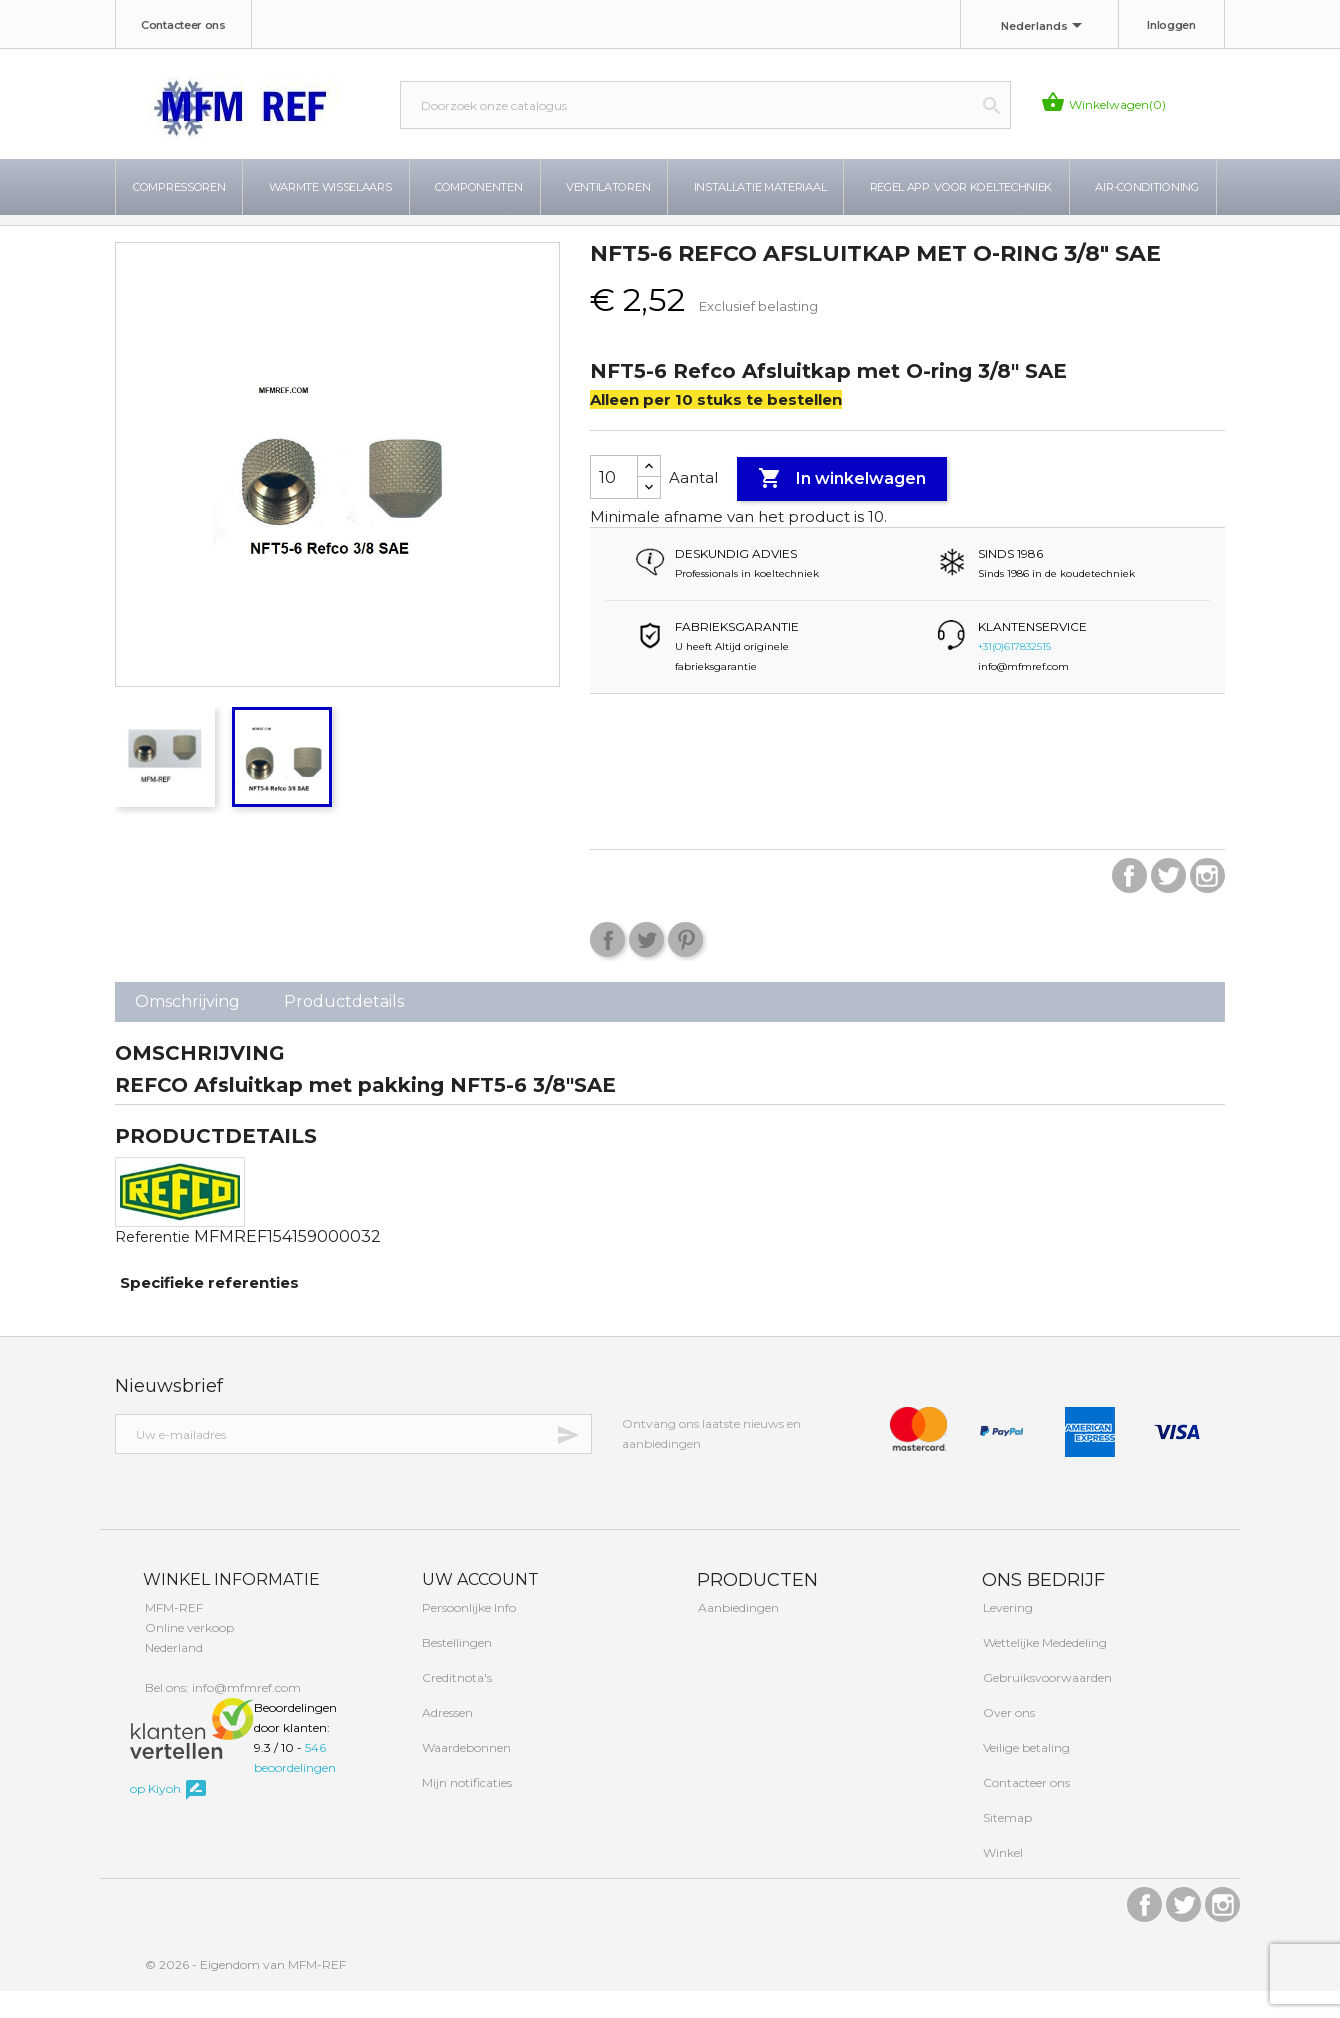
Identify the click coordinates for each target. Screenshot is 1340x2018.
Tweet (646, 966)
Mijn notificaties (465, 1809)
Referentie (152, 1264)
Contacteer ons (183, 25)
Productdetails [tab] (344, 1028)
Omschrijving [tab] (187, 1028)
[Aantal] (614, 504)
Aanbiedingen (737, 1634)
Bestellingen (455, 1669)
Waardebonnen (465, 1774)
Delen (607, 966)
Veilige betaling (1025, 1774)
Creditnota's (455, 1704)
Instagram (1207, 902)
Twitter (1168, 902)
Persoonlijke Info (467, 1634)
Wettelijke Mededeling (1043, 1669)
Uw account (478, 1606)
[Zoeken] (705, 105)
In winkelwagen (842, 506)
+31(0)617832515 (1014, 673)
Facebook (1129, 902)
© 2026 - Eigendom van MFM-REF (245, 1991)
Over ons (1007, 1739)
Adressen (446, 1739)
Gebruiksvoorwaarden (1046, 1704)
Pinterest (685, 966)
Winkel (1001, 1879)
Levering (1006, 1634)
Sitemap (1006, 1844)
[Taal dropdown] (1045, 27)
